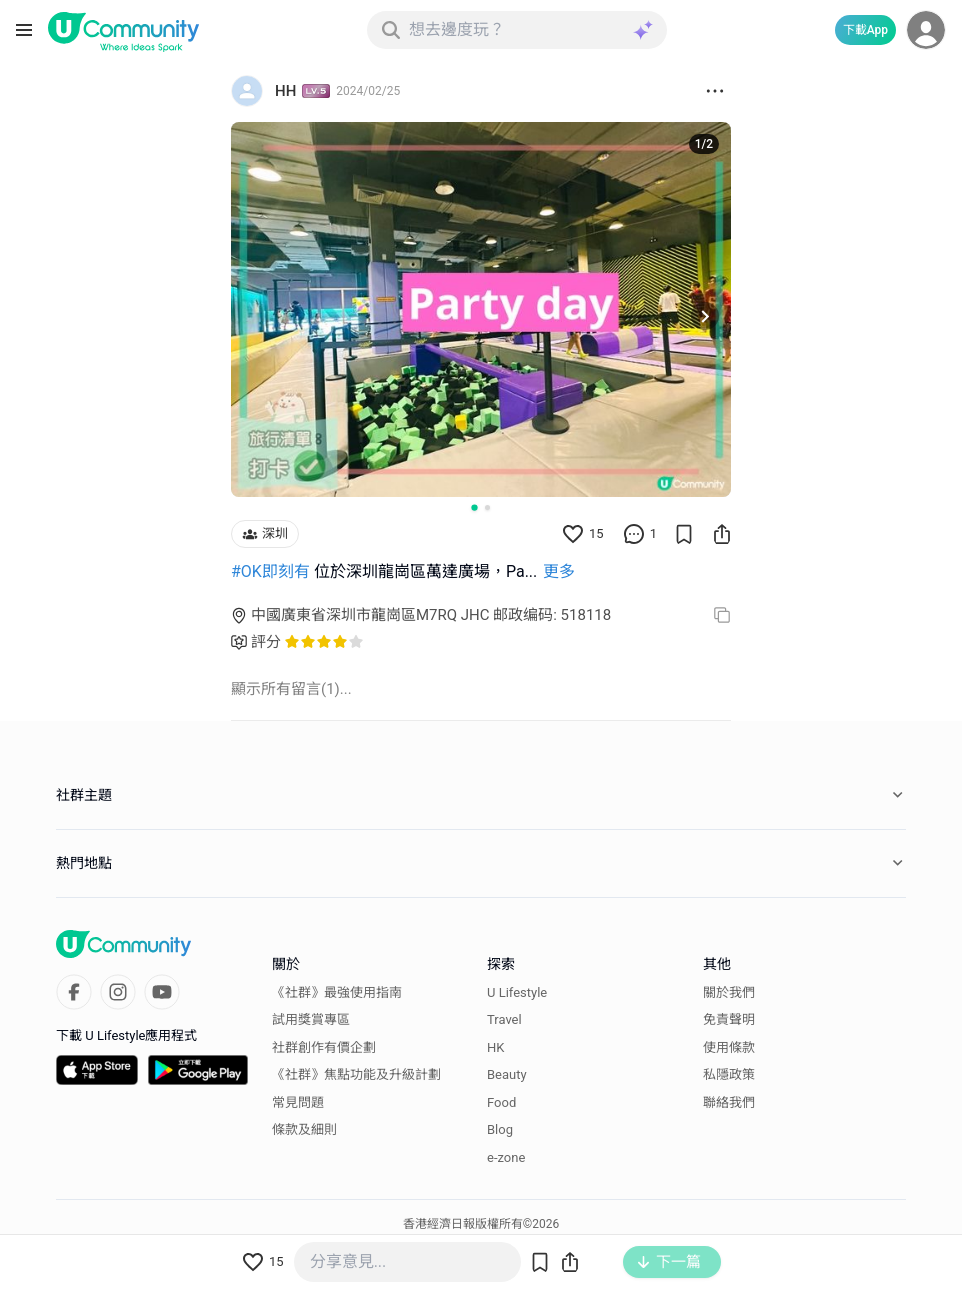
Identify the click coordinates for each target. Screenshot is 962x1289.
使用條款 (729, 1047)
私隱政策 (729, 1074)
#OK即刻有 (270, 571)
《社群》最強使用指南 (337, 992)
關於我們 (729, 992)
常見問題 (298, 1102)
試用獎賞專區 (311, 1019)
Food (501, 1102)
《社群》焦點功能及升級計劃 (356, 1074)
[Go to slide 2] (487, 507)
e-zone (506, 1157)
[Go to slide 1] (474, 507)
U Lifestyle (517, 992)
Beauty (507, 1074)
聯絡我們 (729, 1102)
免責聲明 (729, 1019)
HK (495, 1047)
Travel (504, 1019)
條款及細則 (304, 1129)
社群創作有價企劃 (324, 1047)
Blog (500, 1129)
